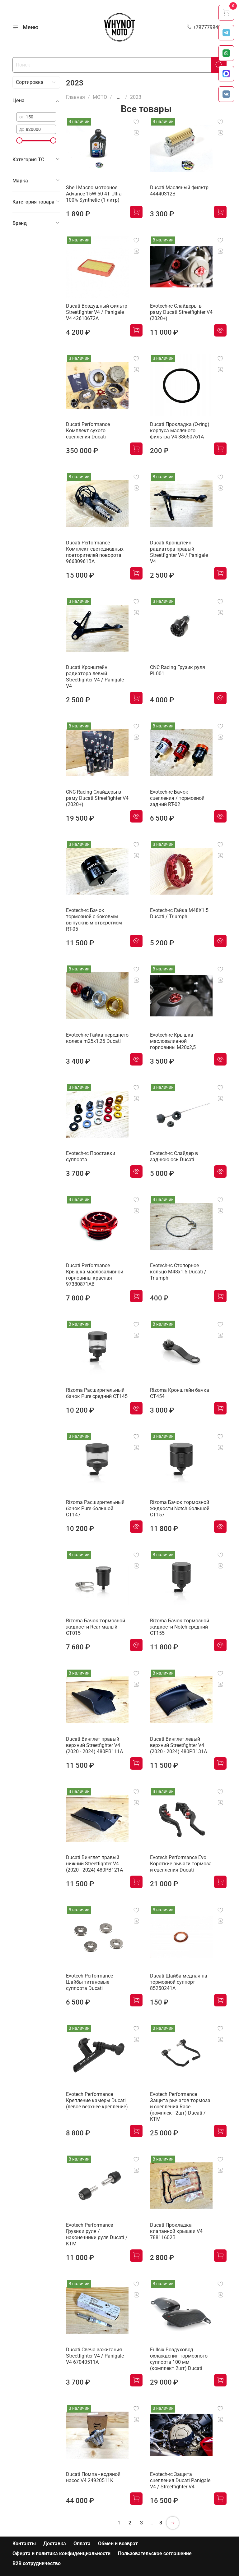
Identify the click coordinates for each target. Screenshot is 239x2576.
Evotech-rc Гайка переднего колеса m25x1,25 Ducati (97, 1038)
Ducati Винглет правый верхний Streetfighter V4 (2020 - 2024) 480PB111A (94, 1745)
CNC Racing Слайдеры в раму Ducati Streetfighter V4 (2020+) (97, 798)
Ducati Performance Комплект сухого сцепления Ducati (88, 430)
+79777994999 (207, 27)
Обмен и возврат (118, 2543)
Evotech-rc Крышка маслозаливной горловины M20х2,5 (173, 1041)
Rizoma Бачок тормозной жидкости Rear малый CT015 (95, 1627)
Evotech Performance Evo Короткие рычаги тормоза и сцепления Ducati (181, 1863)
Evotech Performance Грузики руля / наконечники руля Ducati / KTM (97, 2234)
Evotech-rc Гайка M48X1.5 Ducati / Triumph (179, 913)
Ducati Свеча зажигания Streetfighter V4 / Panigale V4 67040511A (95, 2356)
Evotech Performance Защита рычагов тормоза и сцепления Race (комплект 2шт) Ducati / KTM (180, 2106)
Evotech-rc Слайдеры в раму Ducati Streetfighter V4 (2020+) (181, 312)
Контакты (24, 2543)
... (118, 97)
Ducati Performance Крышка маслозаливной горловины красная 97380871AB (94, 1275)
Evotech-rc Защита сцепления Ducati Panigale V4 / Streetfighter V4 (180, 2480)
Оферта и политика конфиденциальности (61, 2553)
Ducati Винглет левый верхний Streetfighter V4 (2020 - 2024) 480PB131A (178, 1745)
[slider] (19, 140)
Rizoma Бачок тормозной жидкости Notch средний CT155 (179, 1627)
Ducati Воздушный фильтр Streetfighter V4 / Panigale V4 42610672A (96, 312)
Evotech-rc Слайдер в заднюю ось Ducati (174, 1156)
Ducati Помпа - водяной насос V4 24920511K (93, 2477)
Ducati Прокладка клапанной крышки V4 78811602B (176, 2231)
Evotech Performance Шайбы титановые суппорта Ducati (89, 1982)
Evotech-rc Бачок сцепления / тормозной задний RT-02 (177, 798)
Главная (75, 97)
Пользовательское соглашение (155, 2553)
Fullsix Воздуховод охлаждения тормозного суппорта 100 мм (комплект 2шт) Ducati (179, 2359)
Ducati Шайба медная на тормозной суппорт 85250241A (178, 1982)
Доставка (54, 2543)
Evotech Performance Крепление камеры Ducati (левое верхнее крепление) (97, 2100)
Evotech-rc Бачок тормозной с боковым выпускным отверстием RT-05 (94, 919)
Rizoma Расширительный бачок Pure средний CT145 (97, 1393)
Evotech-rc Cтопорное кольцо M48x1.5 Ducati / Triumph (178, 1272)
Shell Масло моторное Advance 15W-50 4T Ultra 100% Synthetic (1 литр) (94, 194)
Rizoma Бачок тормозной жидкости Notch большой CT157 (179, 1508)
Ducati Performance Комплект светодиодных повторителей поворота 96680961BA (95, 552)
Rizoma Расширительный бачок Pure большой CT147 (95, 1508)
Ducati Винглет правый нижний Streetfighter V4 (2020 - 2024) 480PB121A (94, 1863)
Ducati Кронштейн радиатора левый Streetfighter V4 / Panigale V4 (95, 676)
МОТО (100, 97)
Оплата (82, 2543)
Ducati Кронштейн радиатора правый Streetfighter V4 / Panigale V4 (179, 552)
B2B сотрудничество (36, 2563)
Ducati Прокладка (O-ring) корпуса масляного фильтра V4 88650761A (179, 430)
